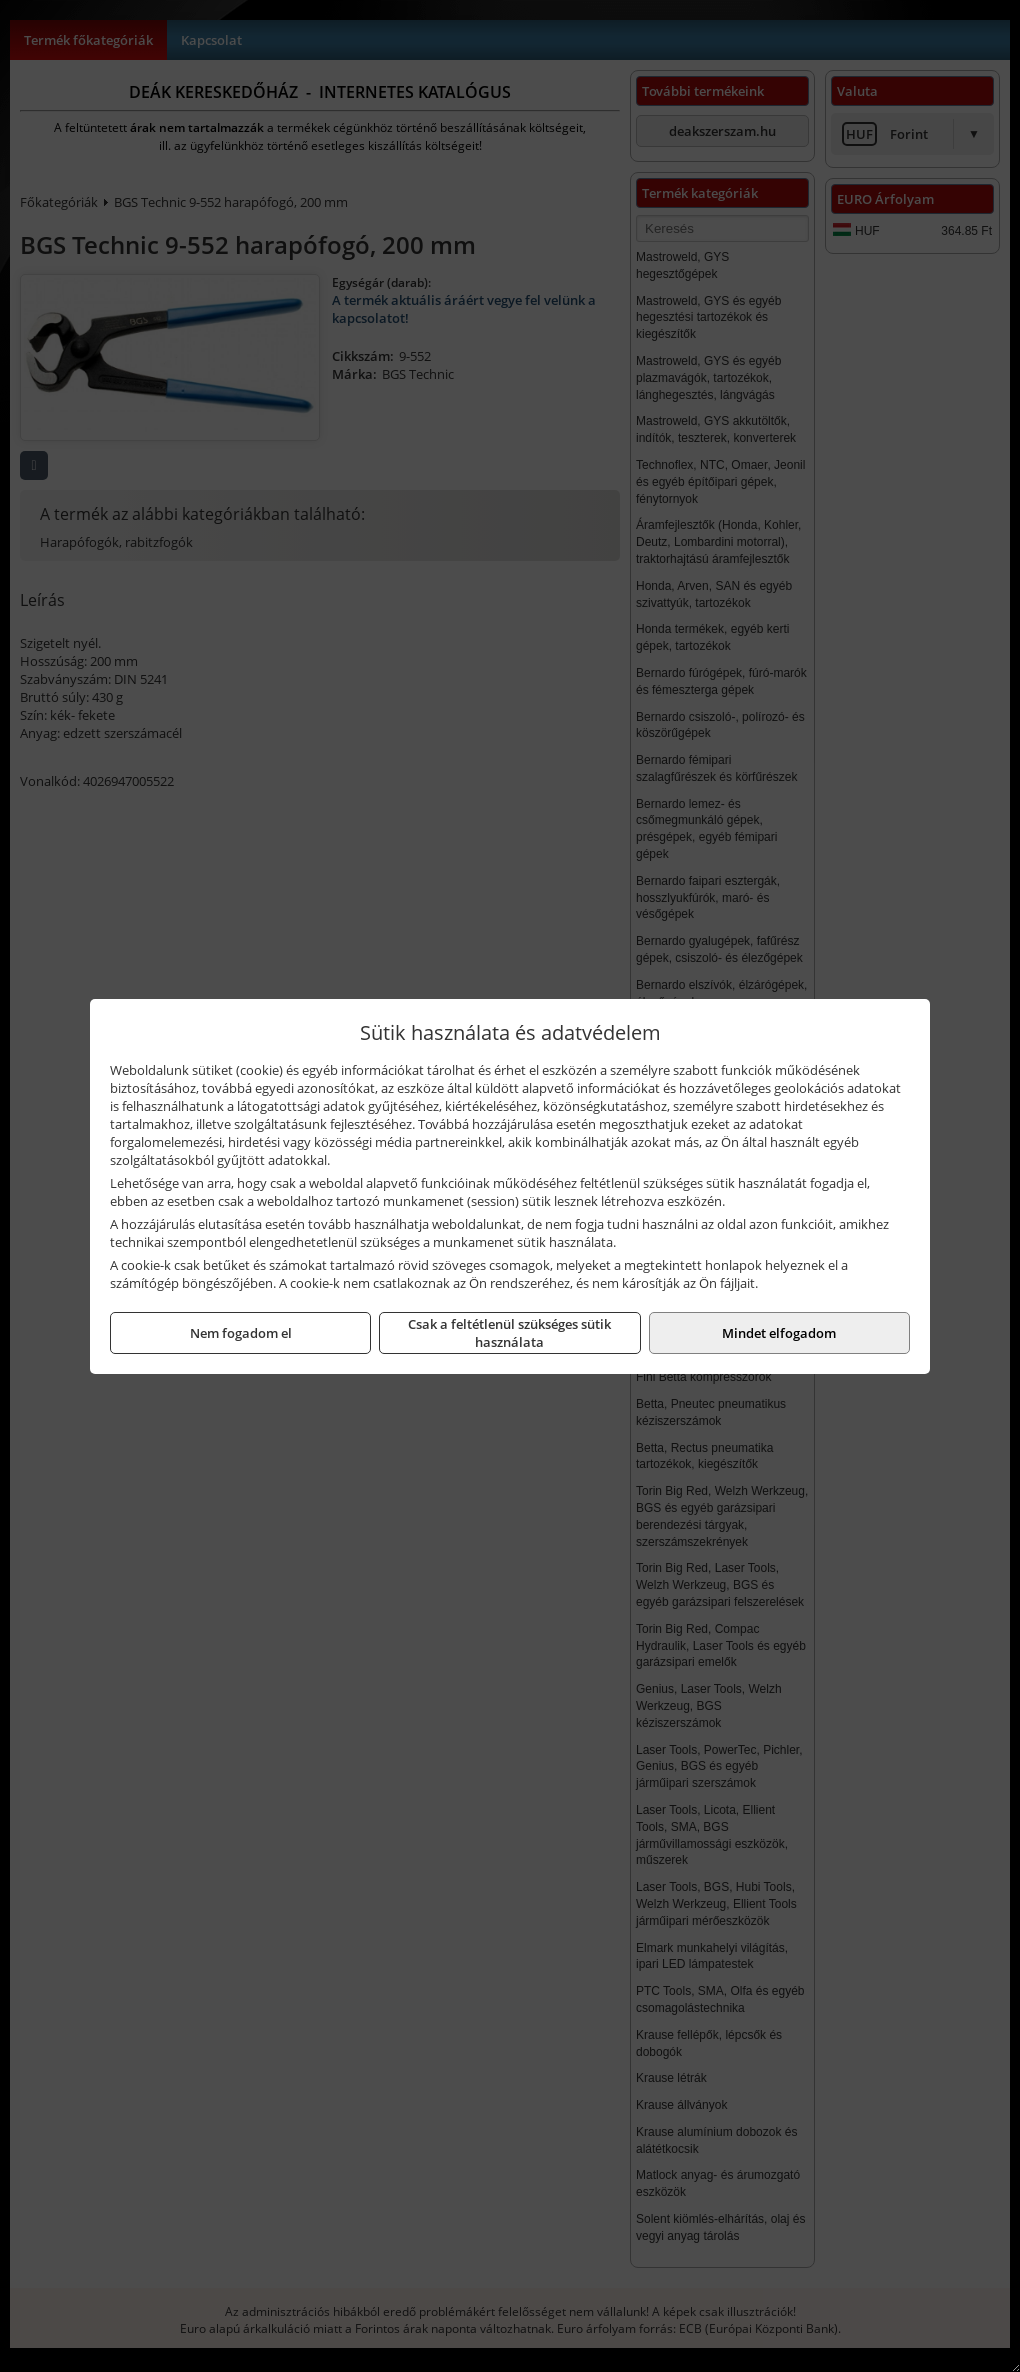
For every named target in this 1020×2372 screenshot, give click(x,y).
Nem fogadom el (241, 1333)
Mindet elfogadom (779, 1333)
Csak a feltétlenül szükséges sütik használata (509, 1333)
